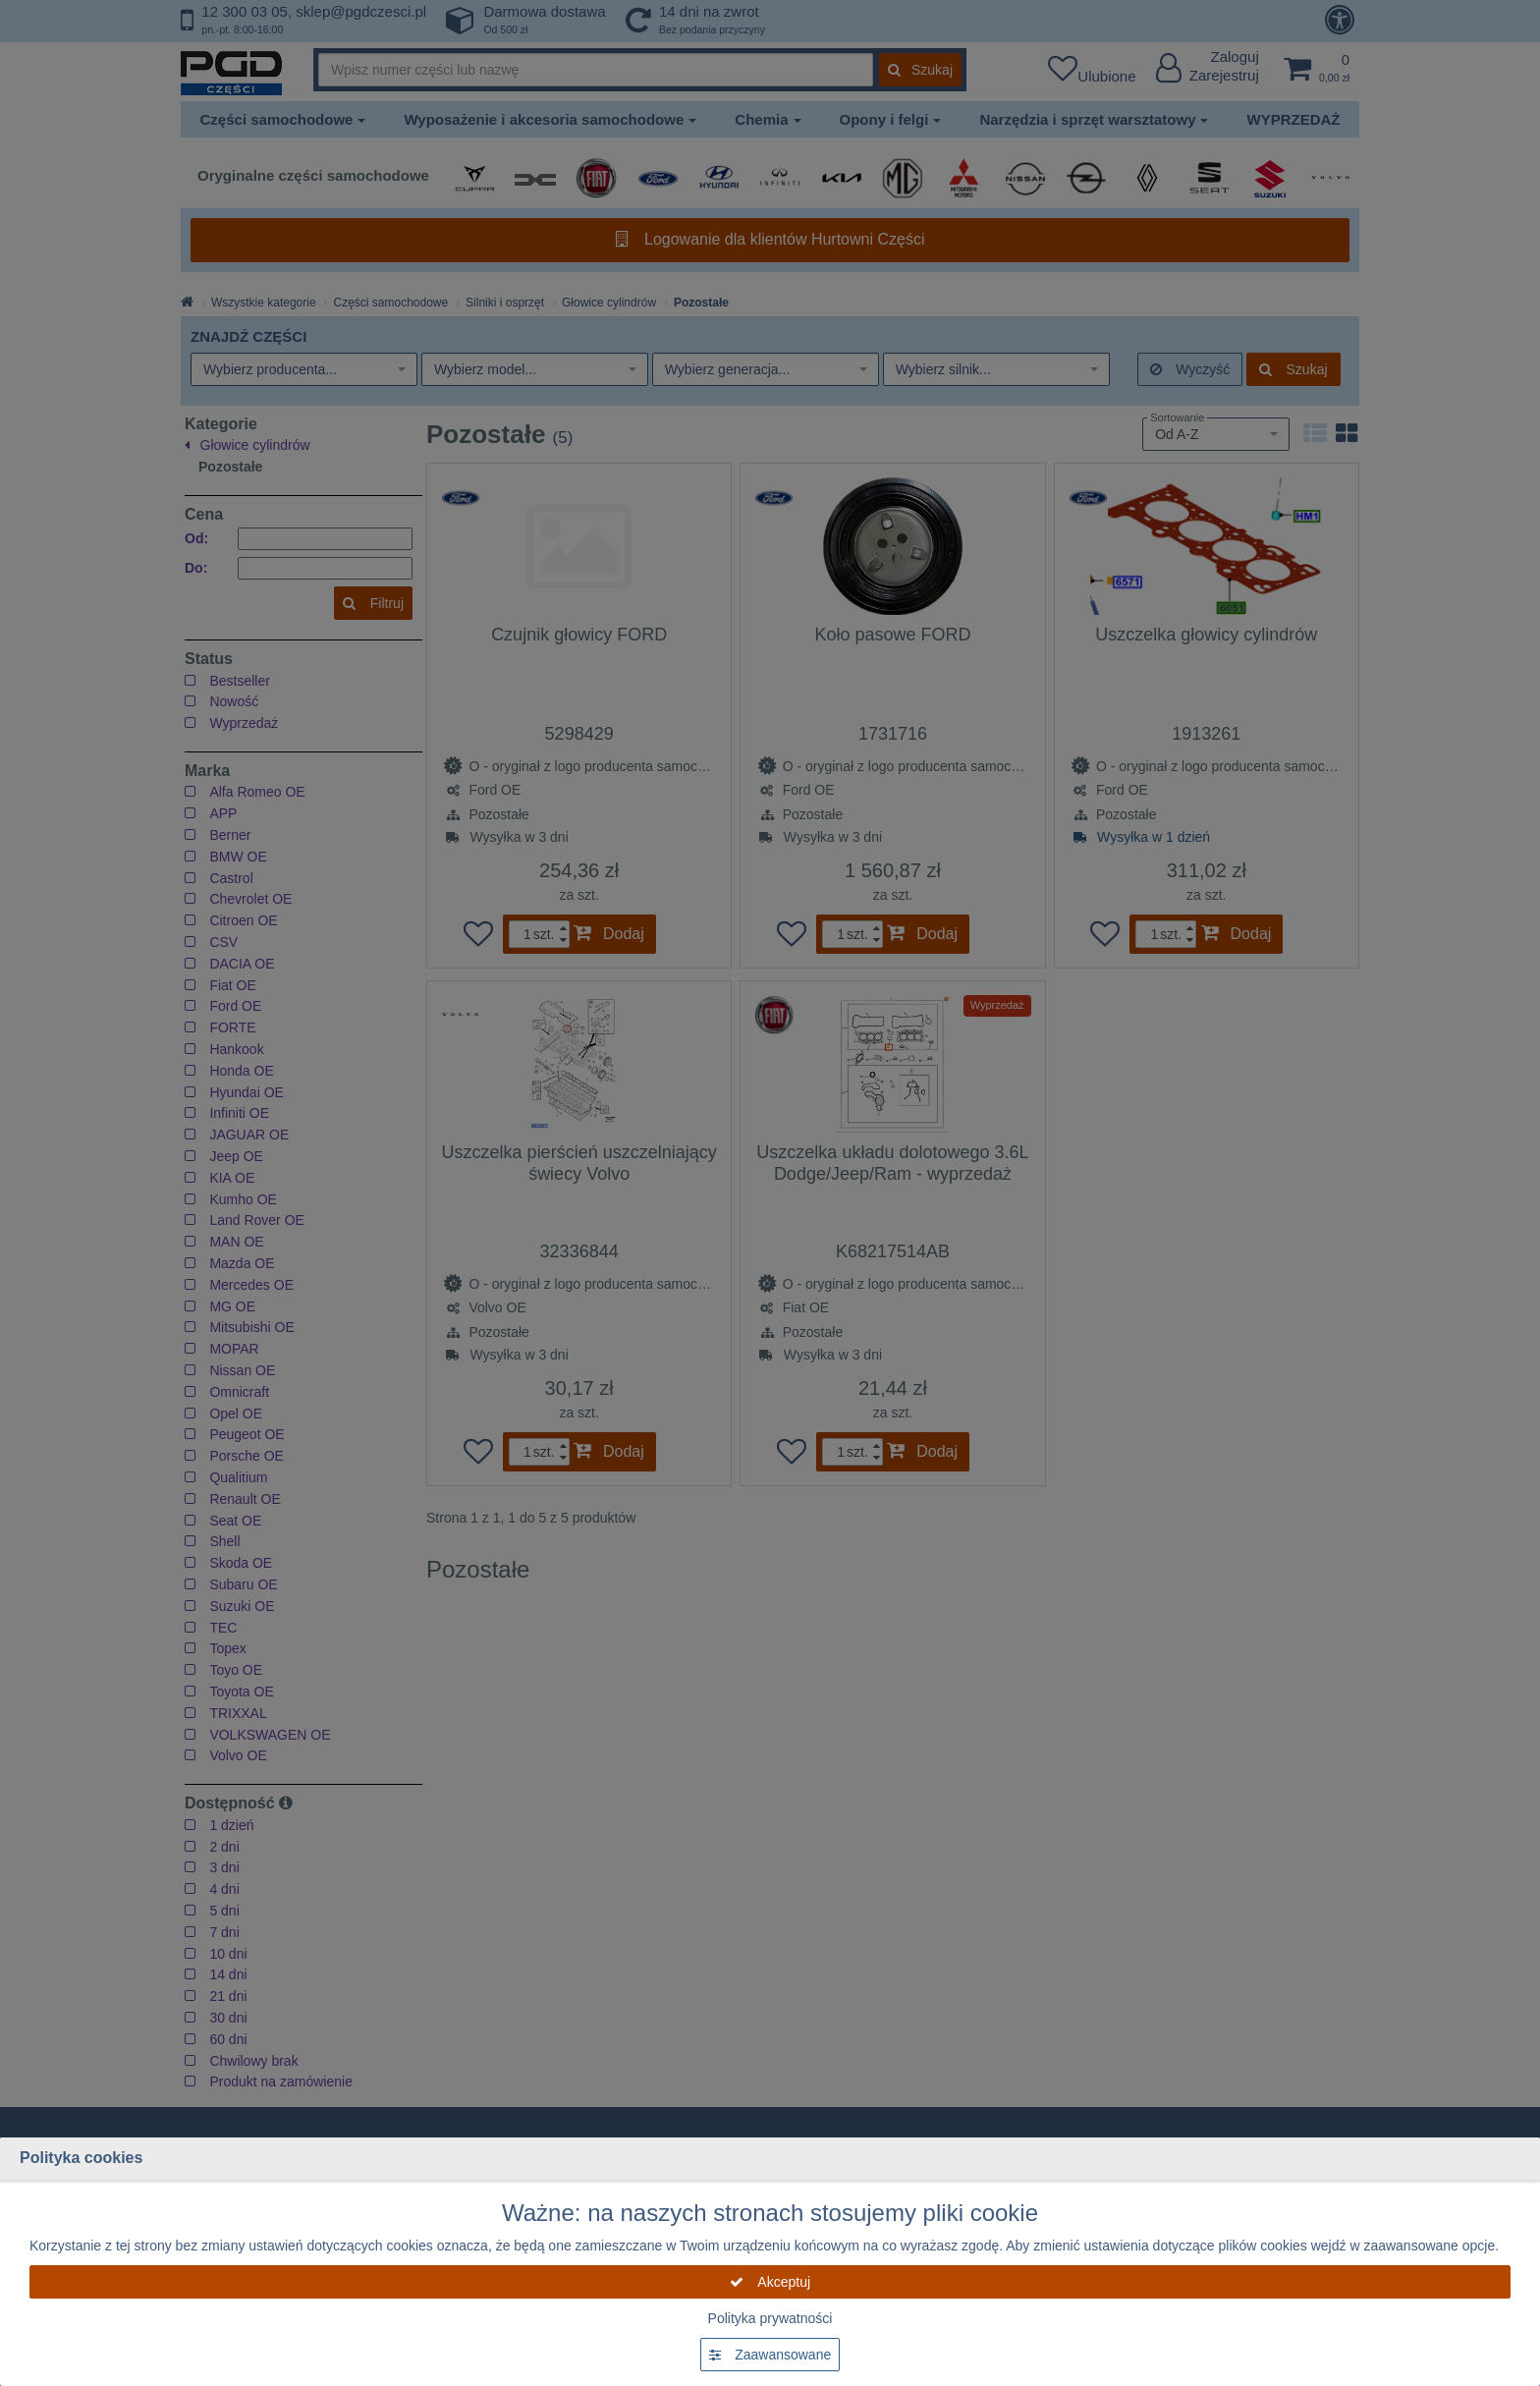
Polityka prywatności (770, 2318)
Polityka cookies (81, 2157)
